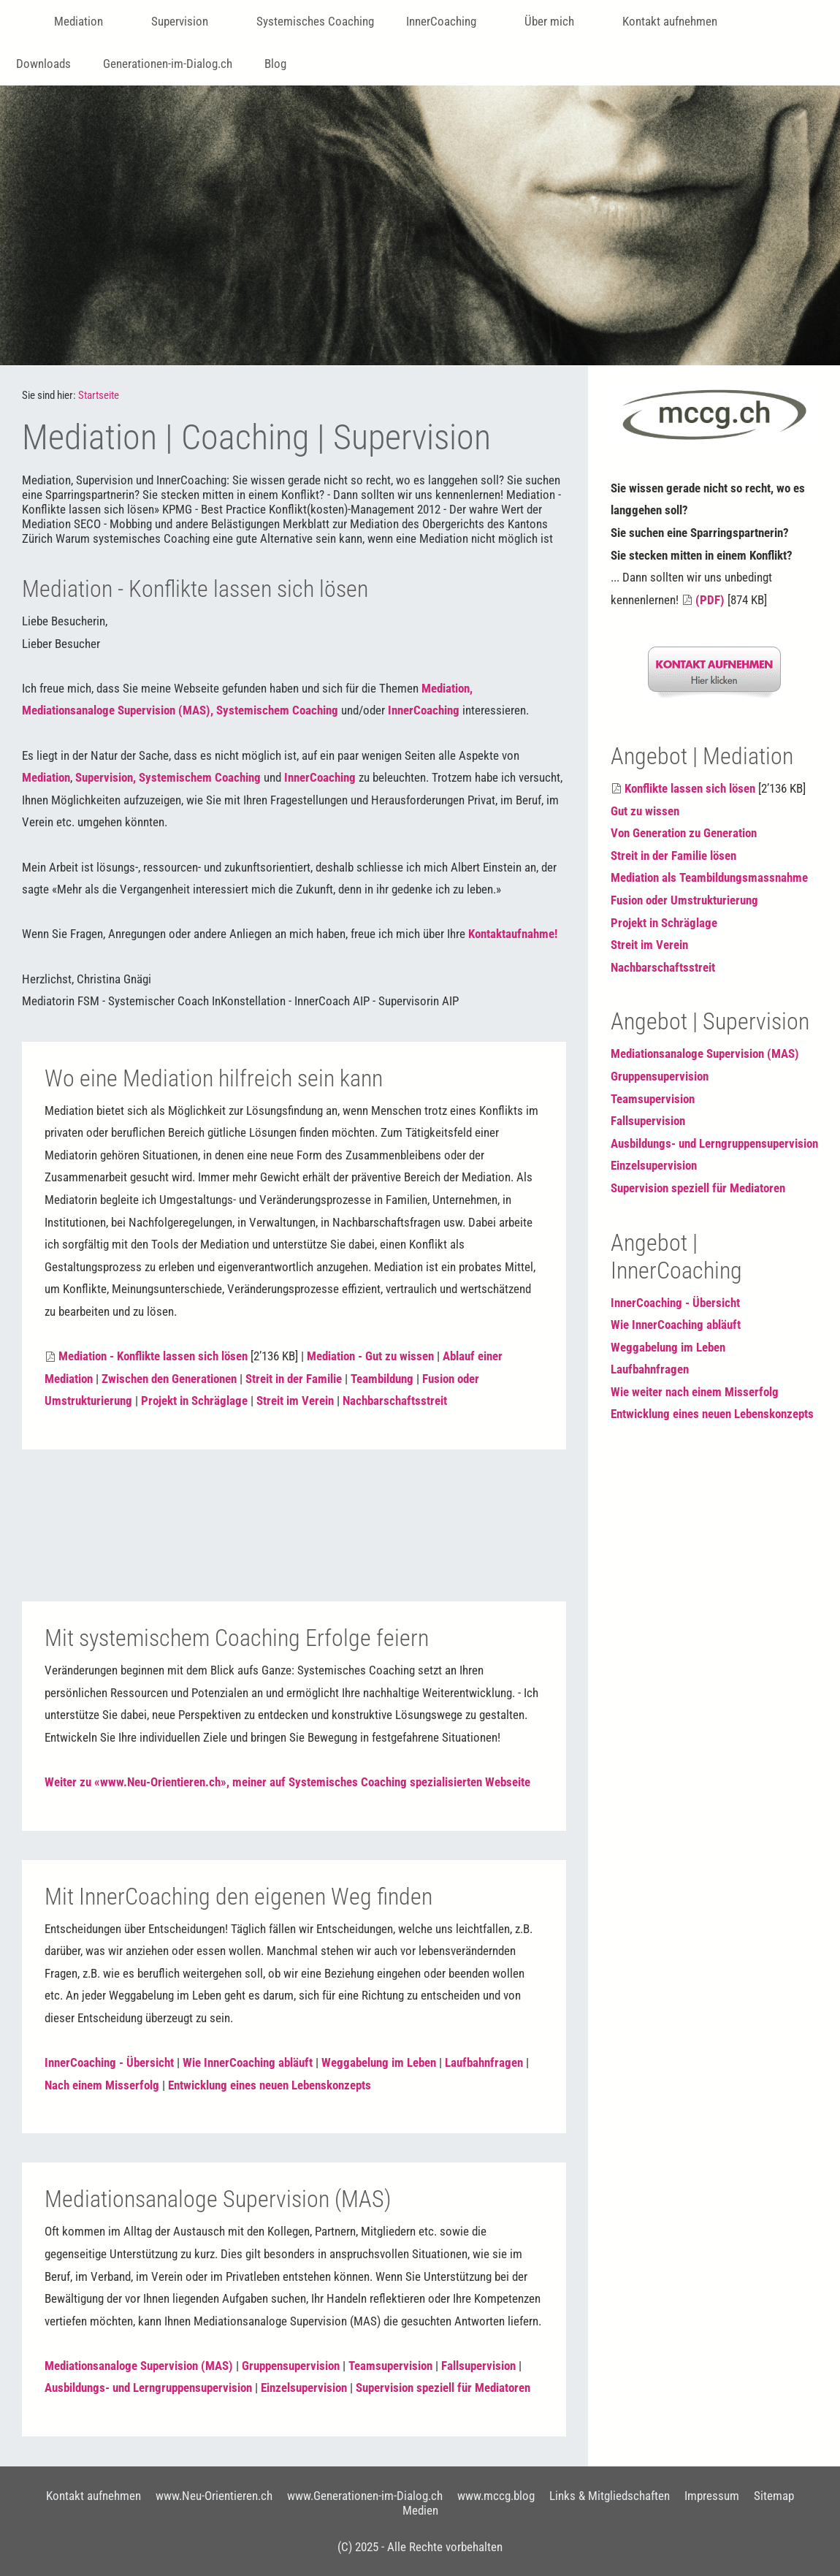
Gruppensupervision (291, 2365)
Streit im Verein (295, 1400)
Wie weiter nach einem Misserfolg (695, 1391)
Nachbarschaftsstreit (395, 1400)
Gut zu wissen (645, 811)
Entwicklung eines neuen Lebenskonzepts (269, 2085)
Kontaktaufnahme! (512, 933)
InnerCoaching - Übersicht (109, 2062)
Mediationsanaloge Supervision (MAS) (139, 2365)
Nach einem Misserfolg (102, 2085)
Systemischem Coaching (277, 710)
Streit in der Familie (293, 1378)
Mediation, (447, 688)
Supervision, (105, 777)
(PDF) (710, 599)
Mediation (46, 777)
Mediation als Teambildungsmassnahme (709, 877)
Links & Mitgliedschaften (609, 2495)
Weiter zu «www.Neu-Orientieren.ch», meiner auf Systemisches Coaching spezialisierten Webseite (287, 1782)
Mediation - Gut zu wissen (370, 1356)
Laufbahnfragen (484, 2062)
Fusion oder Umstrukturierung (684, 900)
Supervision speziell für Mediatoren (443, 2387)
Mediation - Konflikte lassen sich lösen (153, 1356)
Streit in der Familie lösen (673, 855)
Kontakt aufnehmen (93, 2495)
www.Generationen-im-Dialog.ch (365, 2495)
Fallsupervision (478, 2365)
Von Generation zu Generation (684, 833)
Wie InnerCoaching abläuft (248, 2062)
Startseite (98, 395)
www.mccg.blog (496, 2495)
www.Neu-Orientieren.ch (214, 2495)
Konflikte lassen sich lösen (690, 788)
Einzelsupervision (304, 2387)
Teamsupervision (390, 2365)
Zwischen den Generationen (169, 1378)
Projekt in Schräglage (194, 1400)
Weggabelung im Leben (378, 2062)
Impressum (711, 2495)
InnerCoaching (423, 710)
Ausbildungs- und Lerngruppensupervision (148, 2387)
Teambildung (382, 1378)
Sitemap (774, 2495)
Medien (420, 2510)
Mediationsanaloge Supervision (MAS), (117, 710)
